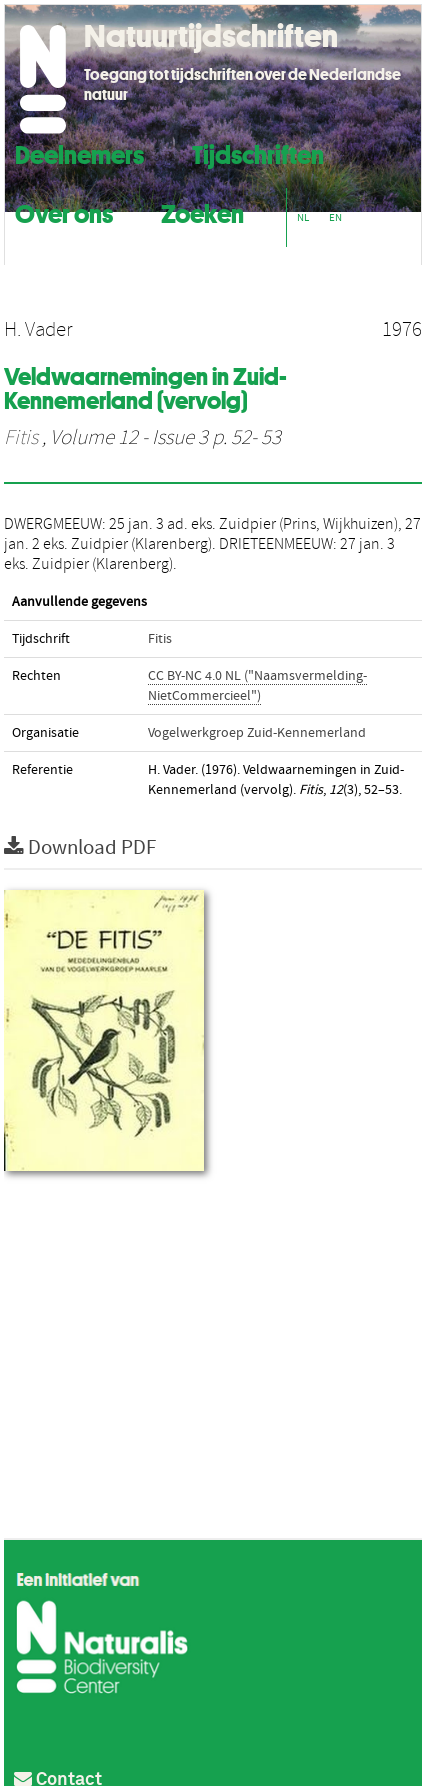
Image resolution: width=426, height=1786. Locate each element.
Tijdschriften (258, 152)
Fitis (21, 438)
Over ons (64, 211)
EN (335, 217)
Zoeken (202, 211)
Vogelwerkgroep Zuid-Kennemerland (257, 733)
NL (303, 217)
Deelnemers (79, 152)
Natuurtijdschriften (211, 36)
